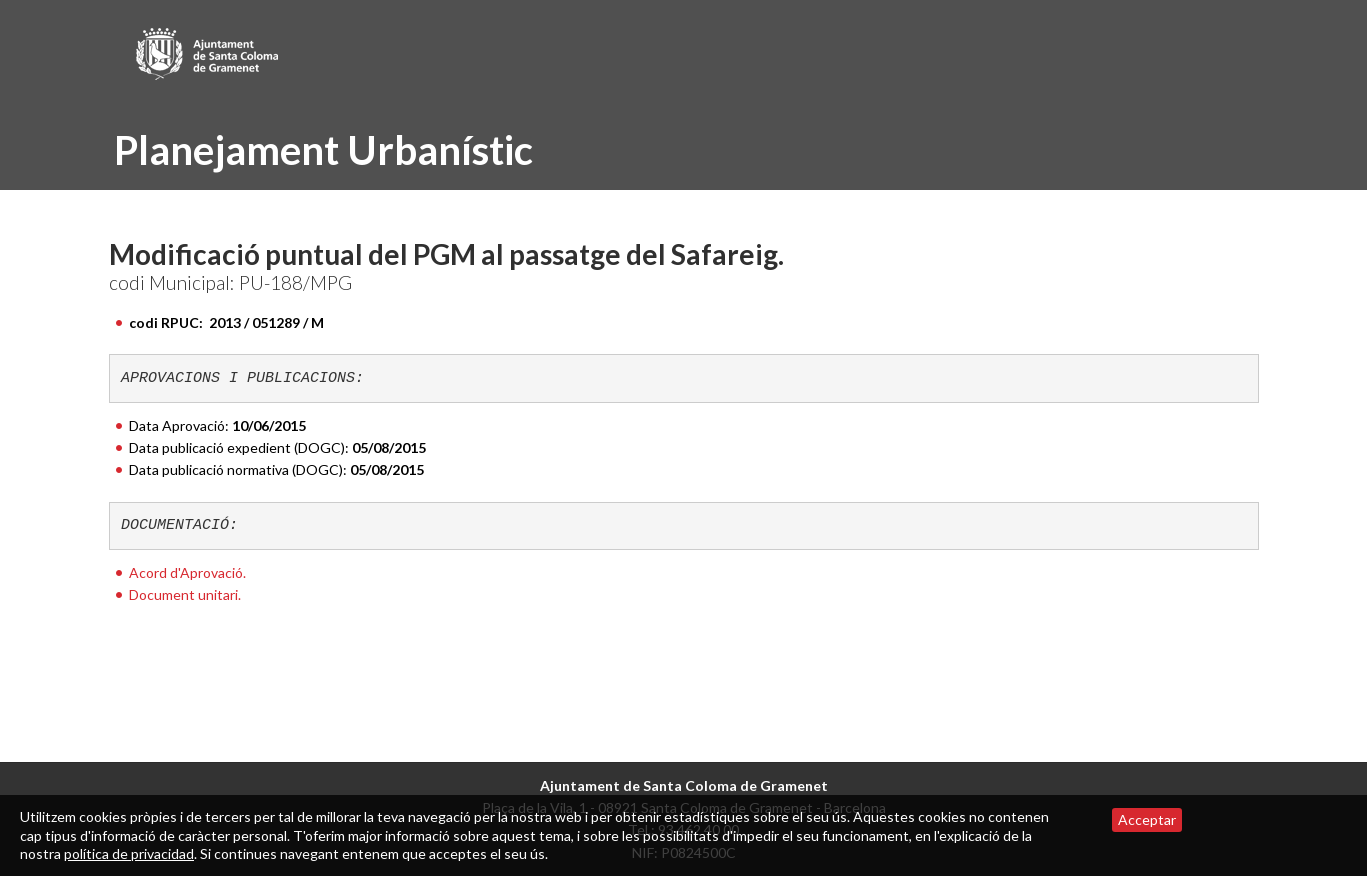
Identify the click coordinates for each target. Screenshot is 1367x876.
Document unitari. (185, 594)
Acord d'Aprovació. (187, 572)
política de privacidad (129, 853)
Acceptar (1147, 819)
